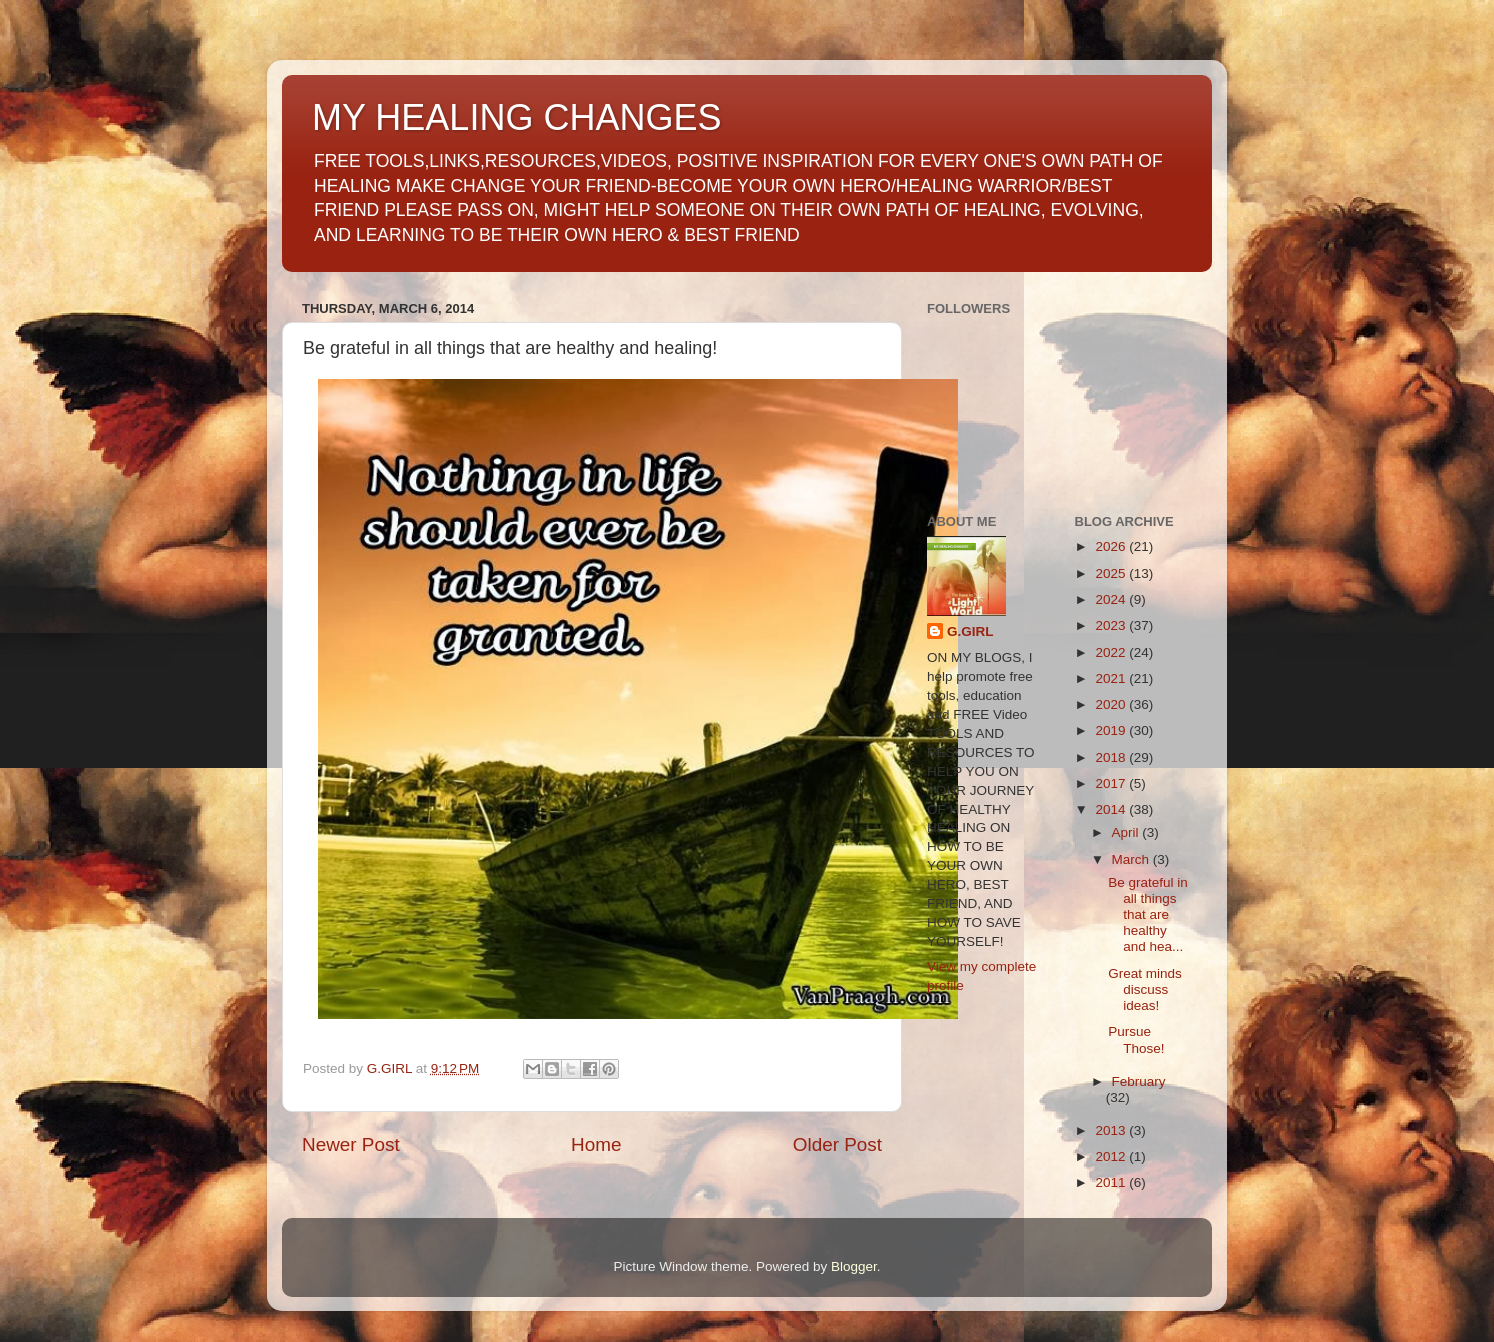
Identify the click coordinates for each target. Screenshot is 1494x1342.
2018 (1112, 757)
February (1139, 1081)
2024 (1112, 599)
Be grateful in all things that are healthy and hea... (1148, 915)
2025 (1112, 573)
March (1132, 859)
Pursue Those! (1136, 1039)
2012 (1112, 1156)
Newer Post (351, 1144)
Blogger (854, 1266)
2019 (1112, 730)
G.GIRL (970, 631)
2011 (1112, 1182)
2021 (1112, 678)
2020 (1112, 704)
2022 (1112, 652)
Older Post (837, 1144)
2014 (1112, 809)
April (1127, 832)
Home (596, 1144)
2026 (1112, 546)
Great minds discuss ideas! (1145, 989)
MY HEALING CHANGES (516, 117)
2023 (1112, 625)
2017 (1112, 783)
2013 (1112, 1130)
